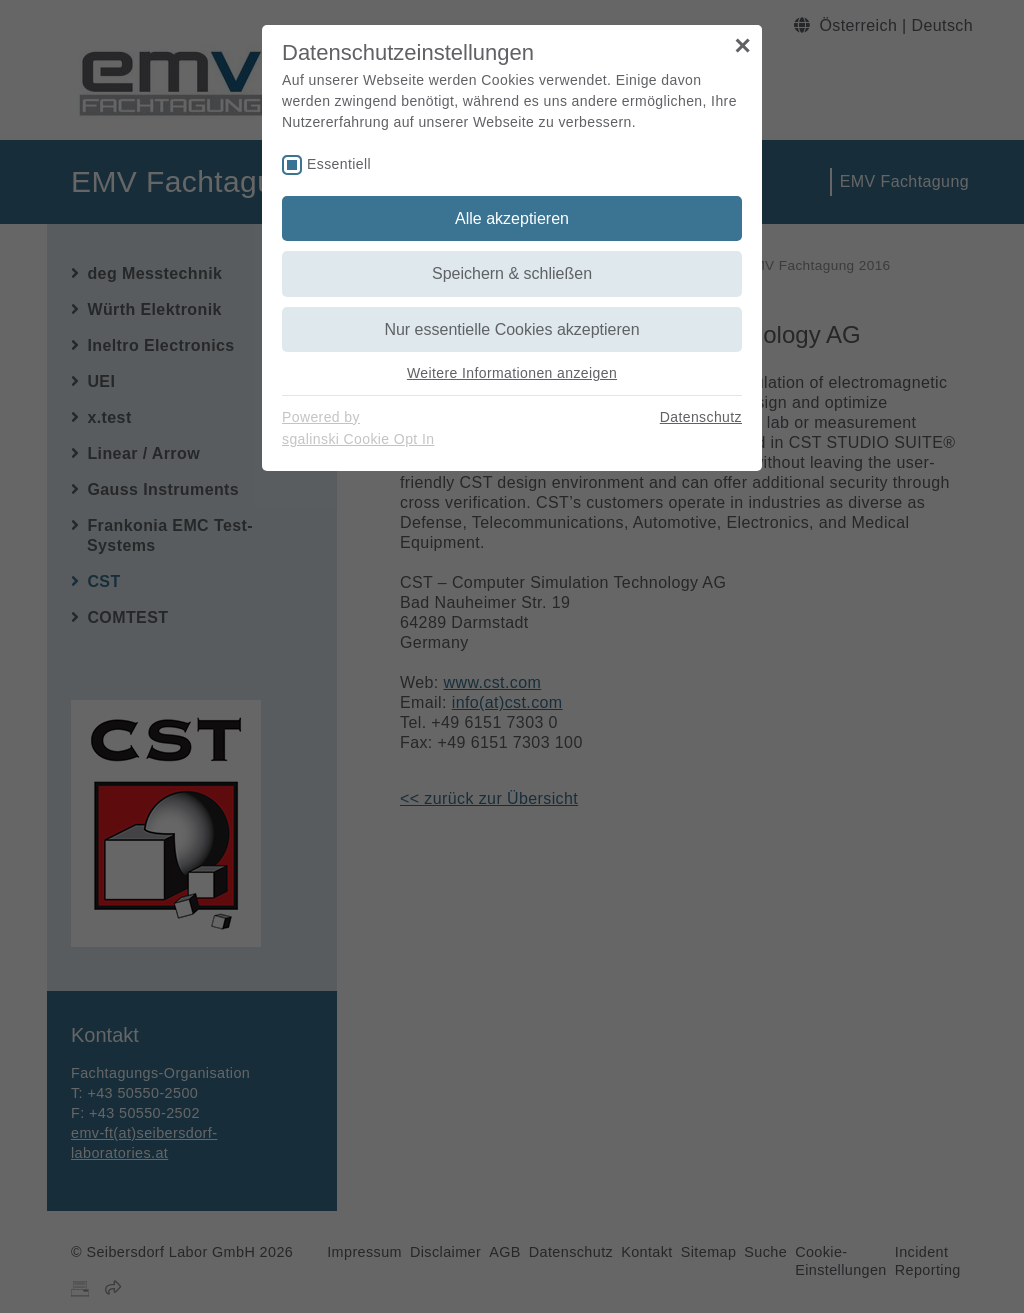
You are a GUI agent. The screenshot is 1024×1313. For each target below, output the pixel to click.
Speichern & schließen (512, 273)
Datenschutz (701, 417)
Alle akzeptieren (512, 218)
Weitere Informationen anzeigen (512, 373)
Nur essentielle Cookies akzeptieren (511, 329)
